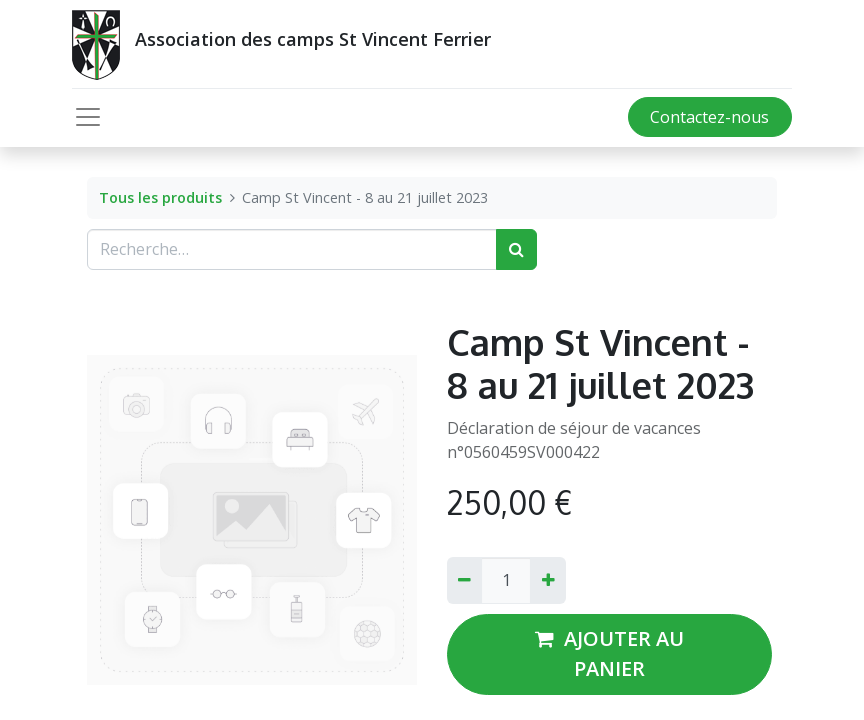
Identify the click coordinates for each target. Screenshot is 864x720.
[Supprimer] (464, 580)
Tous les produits (160, 197)
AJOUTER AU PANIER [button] (609, 653)
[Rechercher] (516, 249)
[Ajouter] (547, 580)
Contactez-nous (709, 117)
